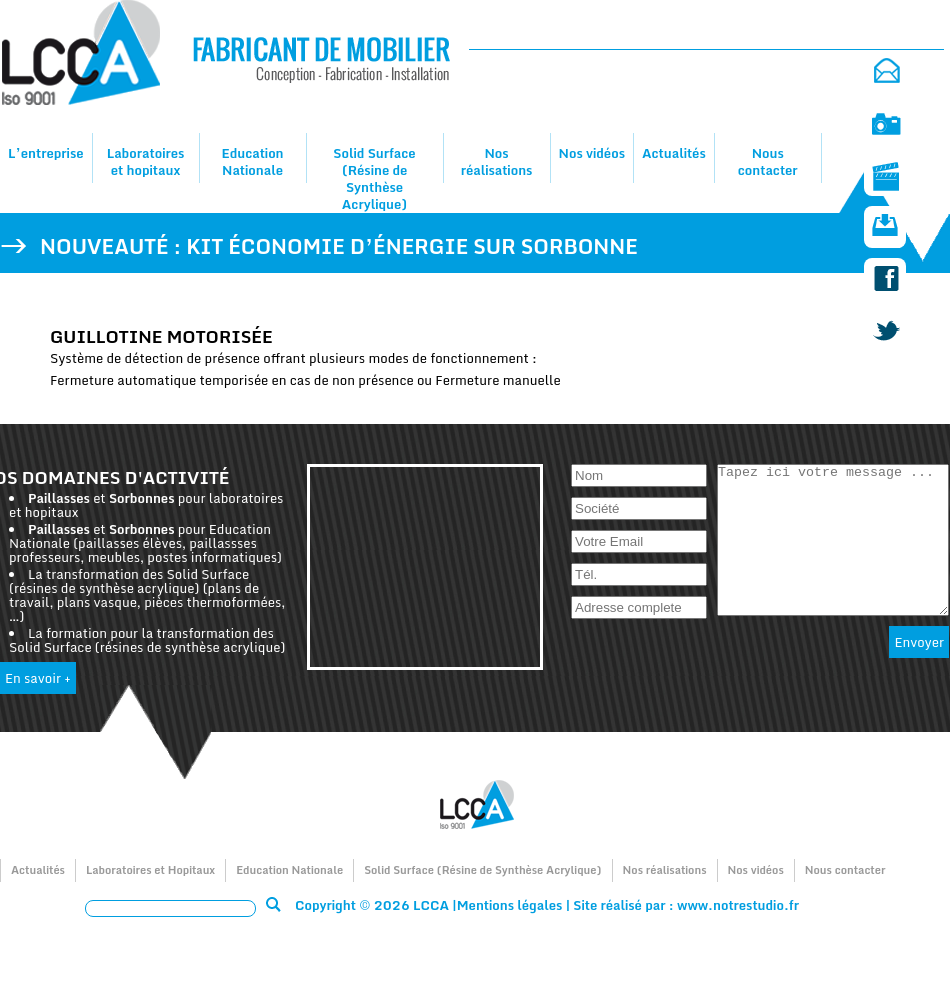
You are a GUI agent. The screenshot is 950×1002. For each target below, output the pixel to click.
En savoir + (38, 678)
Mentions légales (510, 905)
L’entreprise (46, 153)
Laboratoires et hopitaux (146, 161)
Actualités (674, 153)
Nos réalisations (497, 161)
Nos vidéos (592, 153)
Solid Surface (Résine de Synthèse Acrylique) (374, 178)
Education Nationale (252, 161)
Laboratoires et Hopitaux (150, 870)
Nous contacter (768, 161)
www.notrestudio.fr (738, 905)
